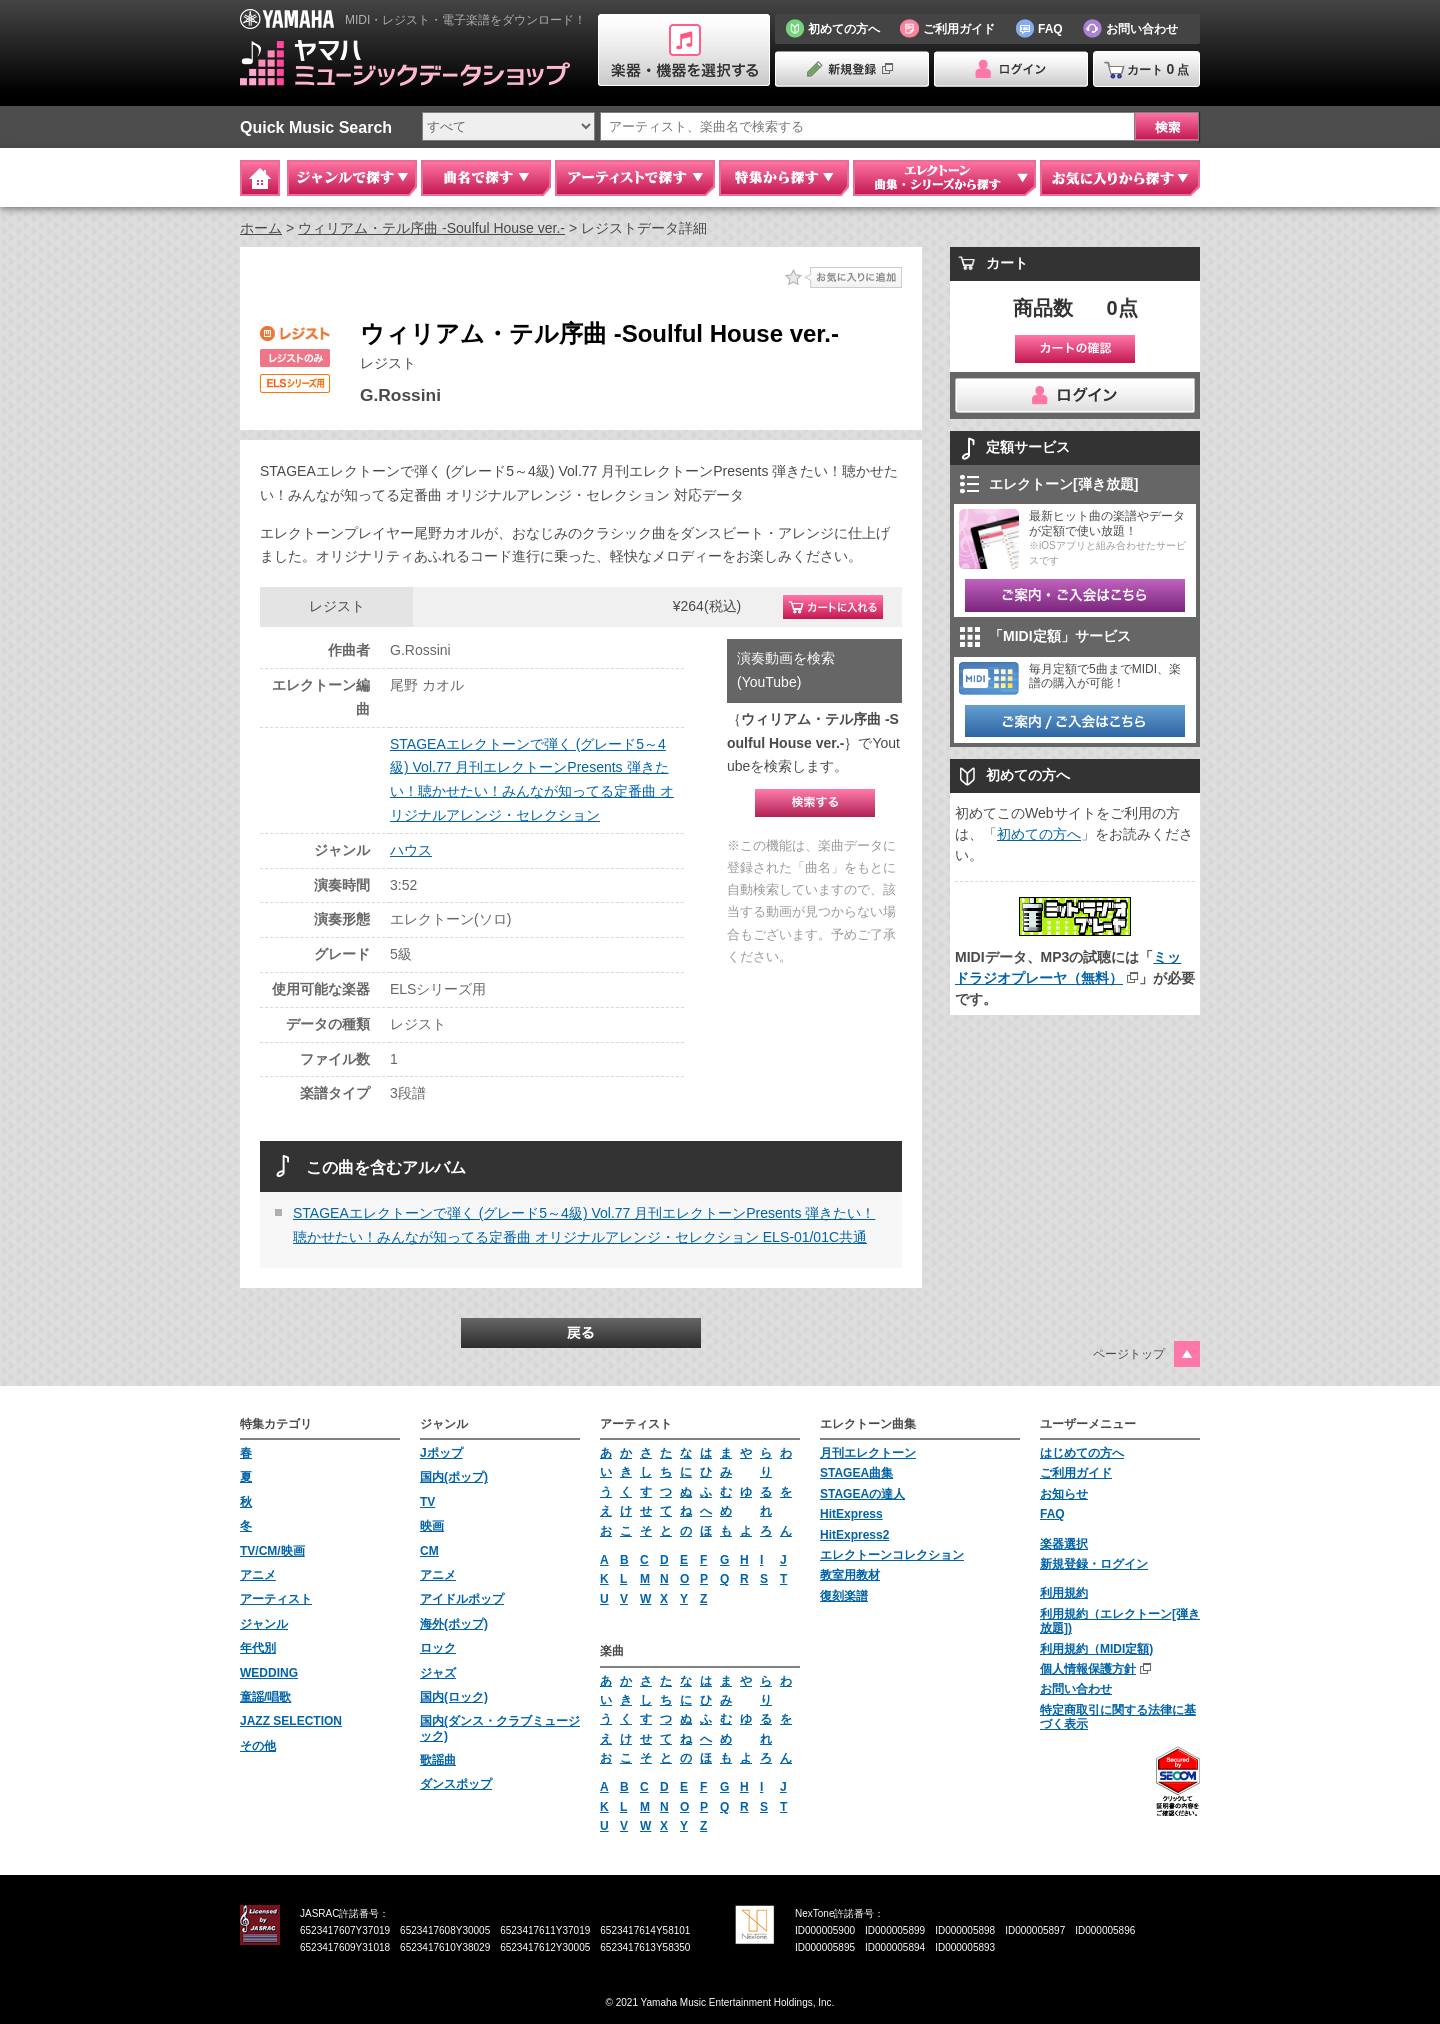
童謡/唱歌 (265, 1697)
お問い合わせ (1076, 1689)
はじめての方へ (1082, 1453)
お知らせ (1064, 1494)
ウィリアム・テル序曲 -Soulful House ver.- (431, 228)
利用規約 (1064, 1593)
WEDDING (269, 1673)
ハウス (411, 850)
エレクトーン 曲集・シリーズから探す (944, 178)
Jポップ (441, 1453)
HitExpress (851, 1514)
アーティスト (276, 1599)
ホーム (261, 228)
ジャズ (438, 1673)
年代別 (258, 1648)
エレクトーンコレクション (892, 1555)
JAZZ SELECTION (291, 1721)
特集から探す (784, 178)
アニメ (258, 1575)
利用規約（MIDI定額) (1096, 1649)
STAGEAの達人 (862, 1494)
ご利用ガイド (1076, 1473)
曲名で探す (486, 178)
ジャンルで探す (352, 178)
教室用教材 (850, 1575)
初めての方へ (1039, 834)
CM (429, 1551)
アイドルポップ (462, 1599)
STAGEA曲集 (856, 1473)
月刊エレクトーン (868, 1453)
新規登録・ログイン (1094, 1564)
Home (260, 178)
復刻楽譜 (844, 1596)
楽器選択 (1064, 1544)
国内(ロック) (454, 1697)
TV (427, 1502)
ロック (438, 1648)
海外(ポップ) (454, 1624)
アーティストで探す (635, 178)
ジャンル (264, 1624)
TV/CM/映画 (272, 1551)
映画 (432, 1526)
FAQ (1052, 1514)
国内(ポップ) (454, 1477)
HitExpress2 (854, 1535)
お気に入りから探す (1120, 178)
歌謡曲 (438, 1760)
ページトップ (1129, 1354)
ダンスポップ (456, 1784)
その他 (258, 1746)
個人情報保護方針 (1088, 1669)
